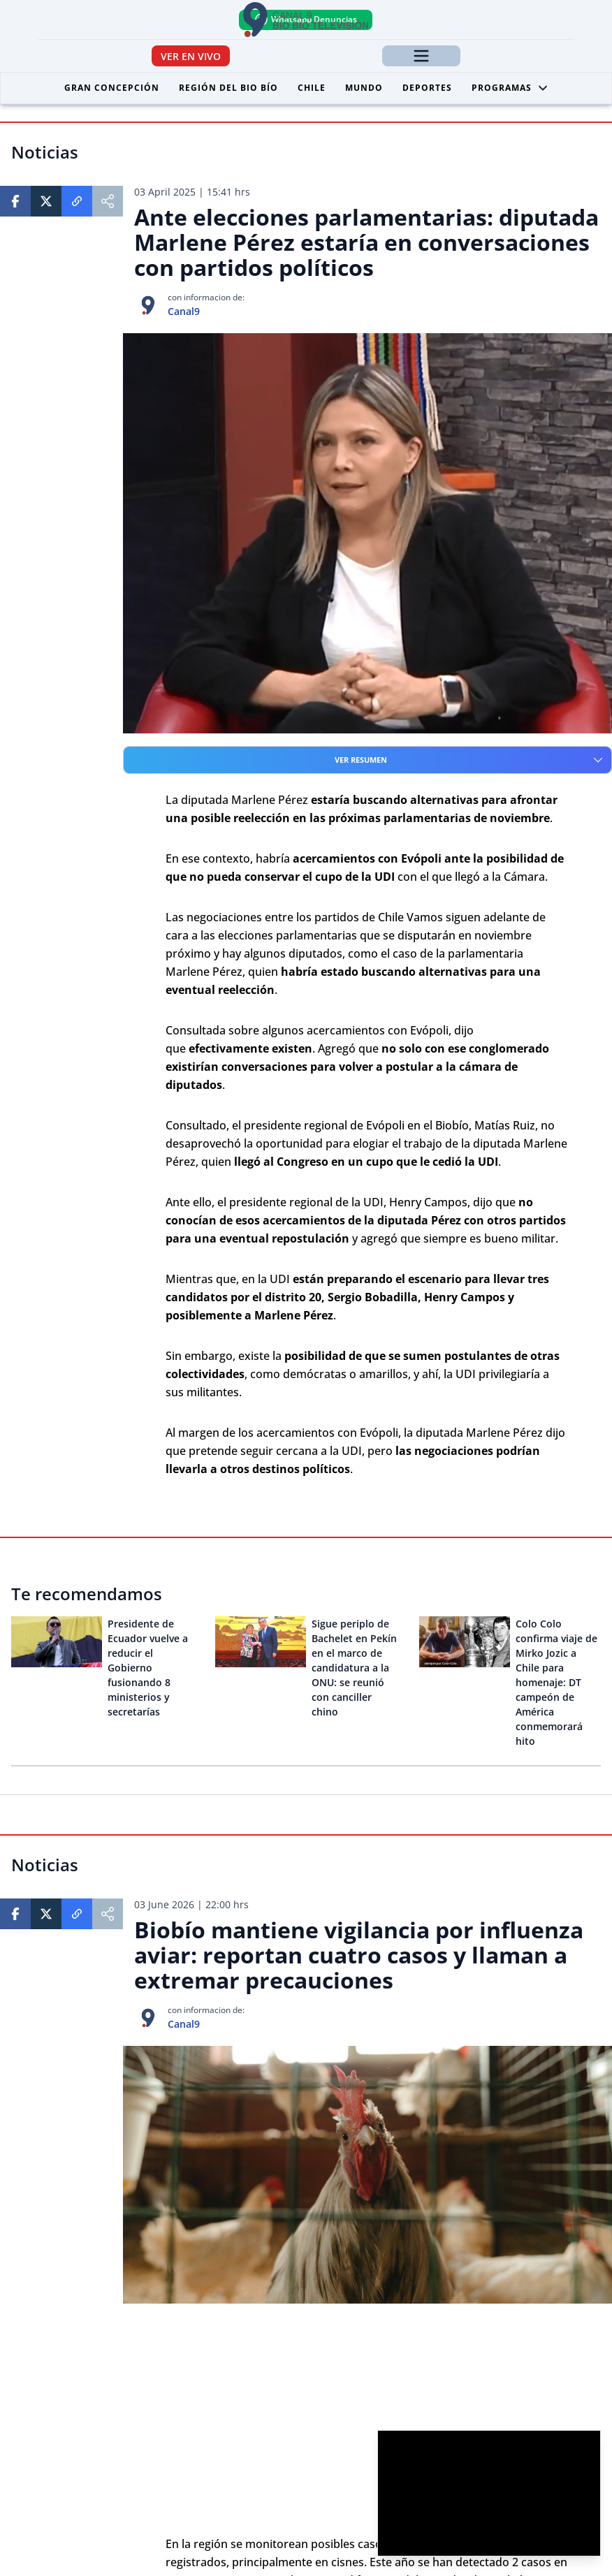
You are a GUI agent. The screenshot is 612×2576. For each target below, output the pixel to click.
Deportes (427, 88)
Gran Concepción (111, 88)
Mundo (364, 88)
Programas (510, 88)
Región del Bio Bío (228, 88)
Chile (312, 88)
